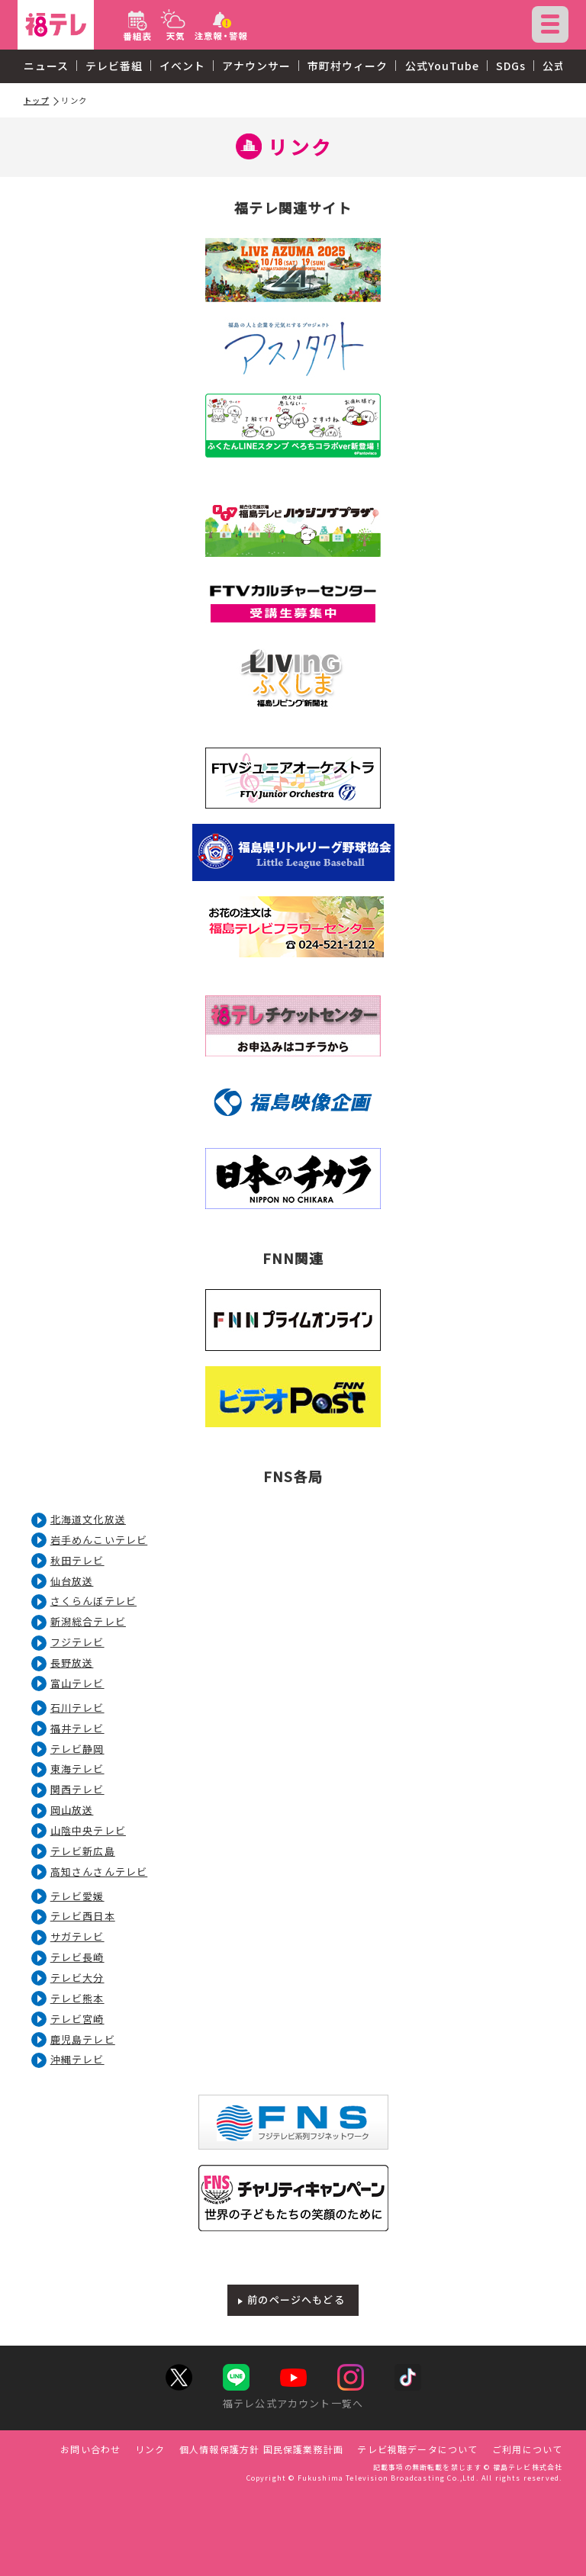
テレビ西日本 (82, 1916)
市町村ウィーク (347, 65)
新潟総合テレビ (88, 1621)
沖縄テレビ (77, 2059)
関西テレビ (77, 1789)
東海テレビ (77, 1768)
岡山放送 (72, 1810)
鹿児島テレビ (82, 2039)
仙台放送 (72, 1581)
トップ (37, 100)
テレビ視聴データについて (417, 2449)
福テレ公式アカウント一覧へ (293, 2403)
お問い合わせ (90, 2449)
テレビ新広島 (82, 1851)
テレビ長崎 (77, 1957)
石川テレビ (77, 1707)
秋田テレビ (77, 1560)
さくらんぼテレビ (93, 1601)
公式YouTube (442, 65)
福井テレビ (77, 1728)
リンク (150, 2449)
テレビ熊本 (77, 1998)
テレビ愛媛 (77, 1896)
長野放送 (72, 1662)
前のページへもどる (296, 2299)
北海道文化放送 (88, 1519)
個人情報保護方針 (219, 2449)
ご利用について (527, 2449)
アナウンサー (256, 65)
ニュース (46, 65)
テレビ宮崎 (77, 2019)
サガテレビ (77, 1936)
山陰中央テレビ (88, 1830)
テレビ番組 (114, 65)
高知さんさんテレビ (99, 1871)
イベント (182, 65)
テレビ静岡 (77, 1748)
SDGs (511, 65)
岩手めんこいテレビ (99, 1539)
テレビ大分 (77, 1977)
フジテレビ (77, 1642)
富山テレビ (77, 1683)
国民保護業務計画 (303, 2449)
